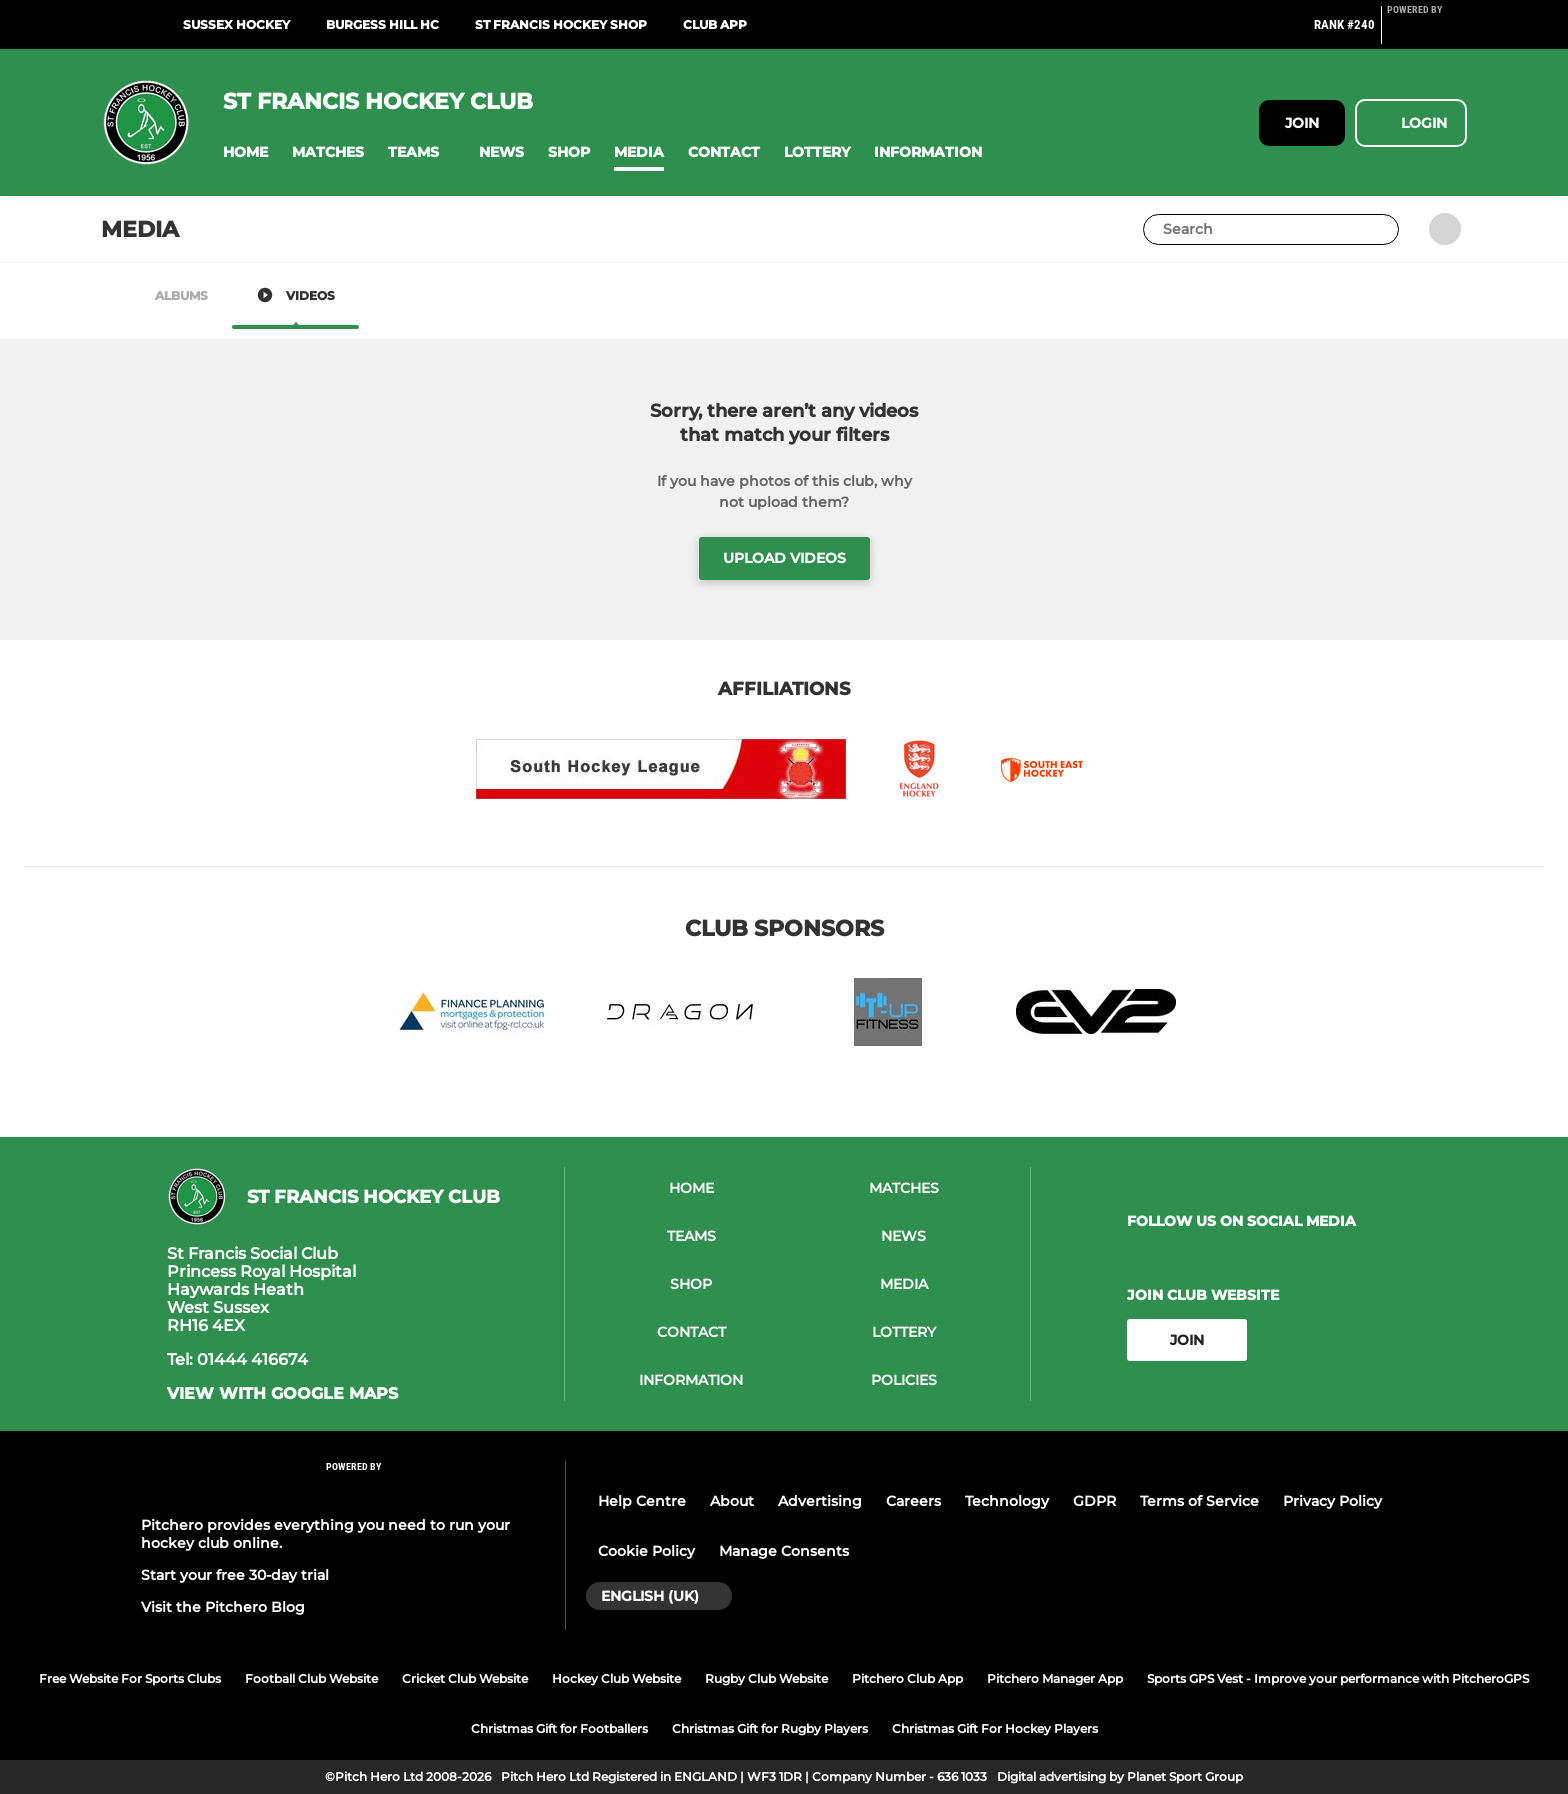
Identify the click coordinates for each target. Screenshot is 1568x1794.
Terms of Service (1199, 1501)
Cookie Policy (646, 1551)
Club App (715, 24)
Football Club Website (311, 1678)
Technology (1007, 1501)
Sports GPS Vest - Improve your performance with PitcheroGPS (1338, 1678)
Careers (913, 1501)
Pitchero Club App (907, 1678)
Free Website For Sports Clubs (130, 1678)
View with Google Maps (282, 1394)
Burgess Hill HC (382, 24)
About (732, 1501)
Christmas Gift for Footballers (559, 1728)
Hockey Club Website (616, 1678)
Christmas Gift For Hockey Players (995, 1728)
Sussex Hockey (236, 24)
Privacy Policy (1332, 1501)
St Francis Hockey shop (561, 24)
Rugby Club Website (766, 1678)
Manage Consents (784, 1551)
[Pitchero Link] (1427, 33)
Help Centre (642, 1501)
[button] (245, 152)
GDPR (1094, 1501)
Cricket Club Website (465, 1678)
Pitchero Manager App (1055, 1678)
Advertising (820, 1501)
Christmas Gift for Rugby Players (770, 1728)
